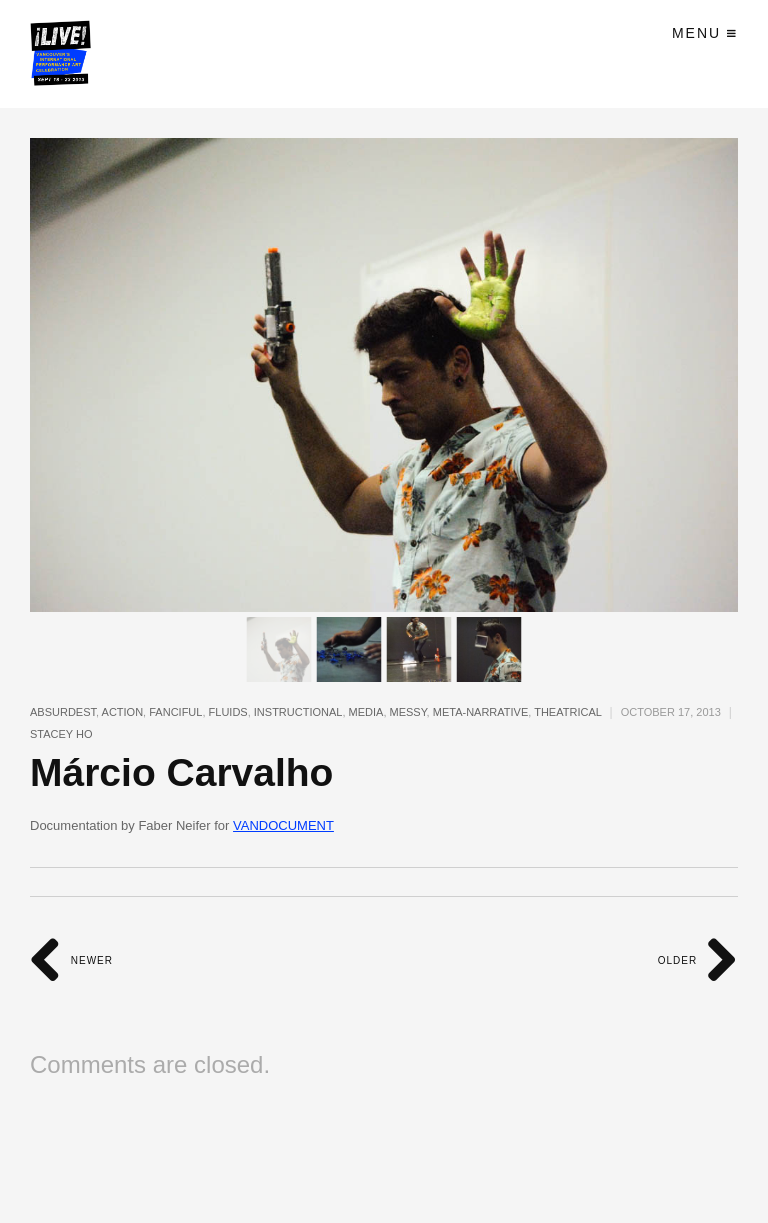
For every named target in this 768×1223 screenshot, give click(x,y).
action (123, 712)
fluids (228, 712)
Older (698, 960)
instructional (298, 712)
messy (408, 712)
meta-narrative (481, 712)
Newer (71, 960)
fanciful (175, 712)
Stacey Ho (61, 734)
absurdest (63, 712)
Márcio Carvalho (181, 772)
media (366, 712)
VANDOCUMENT (283, 825)
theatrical (567, 712)
